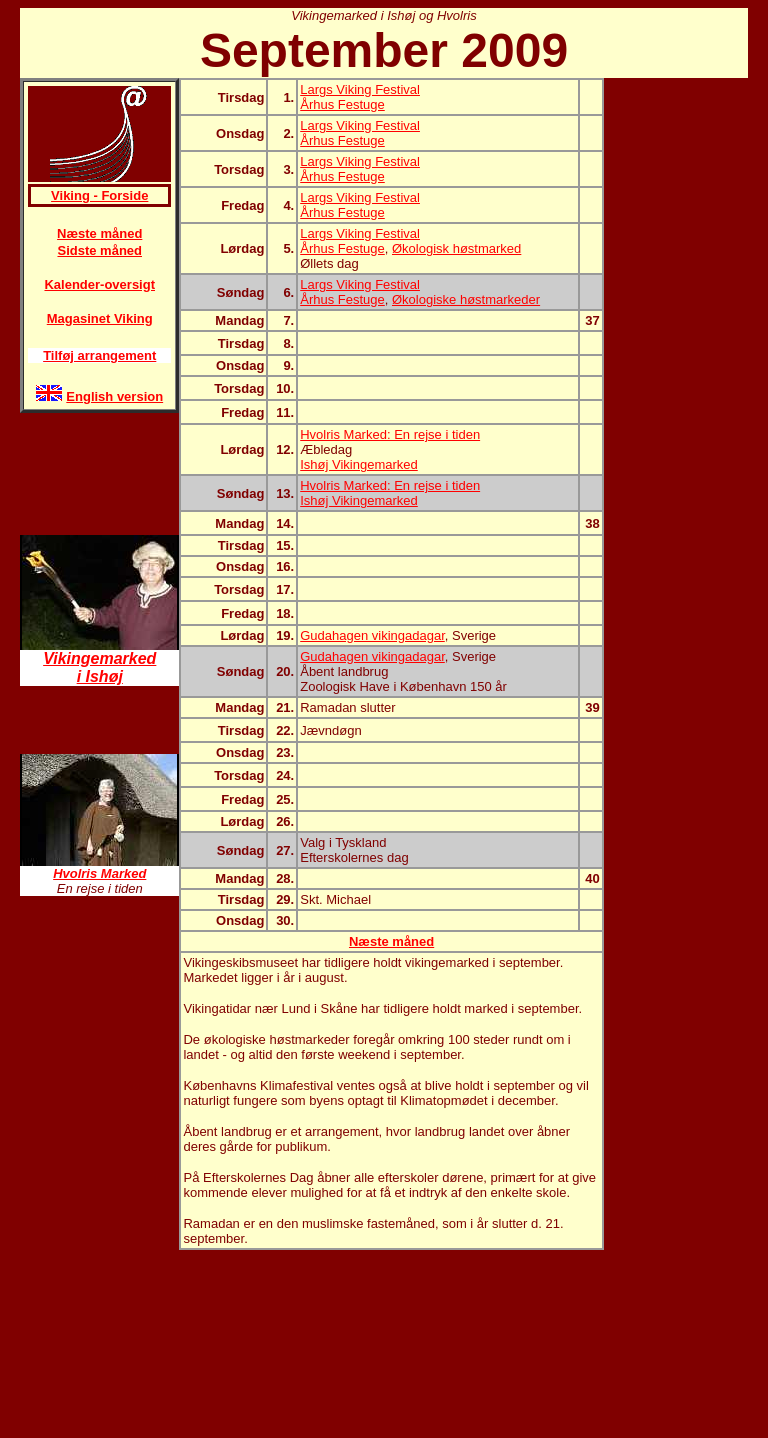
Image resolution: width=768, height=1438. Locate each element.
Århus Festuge (342, 104)
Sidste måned (99, 250)
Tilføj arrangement (99, 355)
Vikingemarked (99, 658)
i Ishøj (100, 676)
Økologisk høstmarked (456, 248)
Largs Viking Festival (360, 89)
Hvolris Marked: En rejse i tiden (390, 434)
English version (114, 396)
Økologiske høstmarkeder (466, 299)
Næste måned (99, 233)
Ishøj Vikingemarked (359, 464)
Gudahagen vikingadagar (372, 635)
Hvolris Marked (99, 873)
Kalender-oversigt (99, 284)
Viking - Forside (99, 195)
